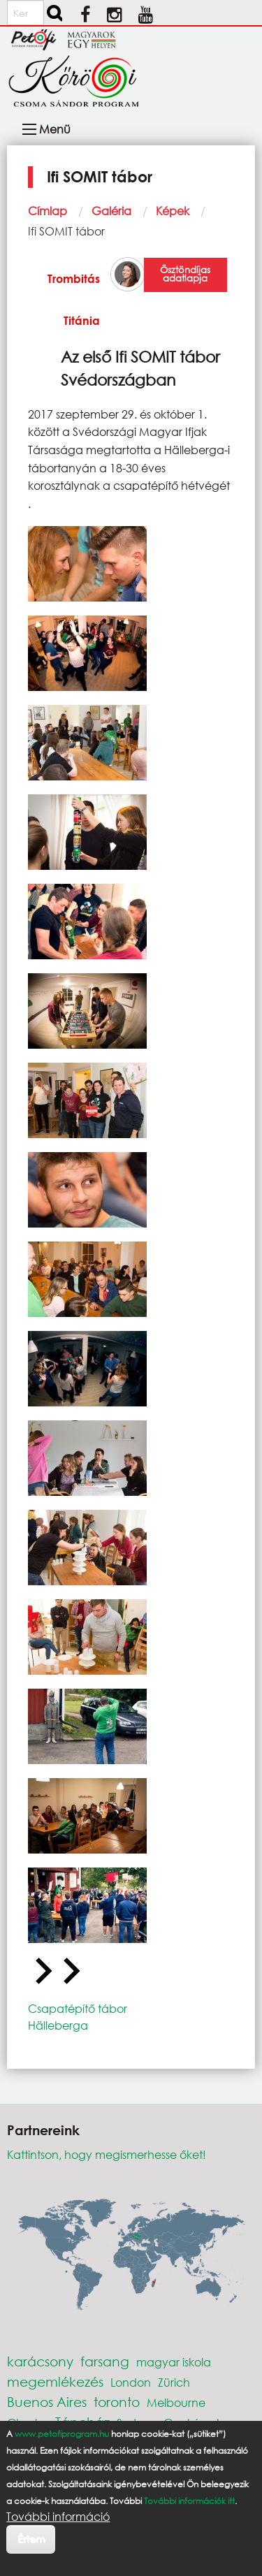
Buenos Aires (47, 2402)
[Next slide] (70, 1971)
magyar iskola (173, 2362)
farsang (104, 2361)
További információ (58, 2516)
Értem (31, 2538)
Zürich (174, 2382)
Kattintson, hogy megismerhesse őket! (106, 2154)
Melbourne (176, 2402)
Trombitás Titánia (74, 299)
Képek (172, 210)
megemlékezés (55, 2381)
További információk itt (189, 2501)
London (130, 2382)
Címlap (47, 210)
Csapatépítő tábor (77, 2008)
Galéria (111, 210)
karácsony (40, 2361)
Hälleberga (58, 2025)
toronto (117, 2402)
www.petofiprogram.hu (62, 2434)
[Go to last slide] (42, 1971)
